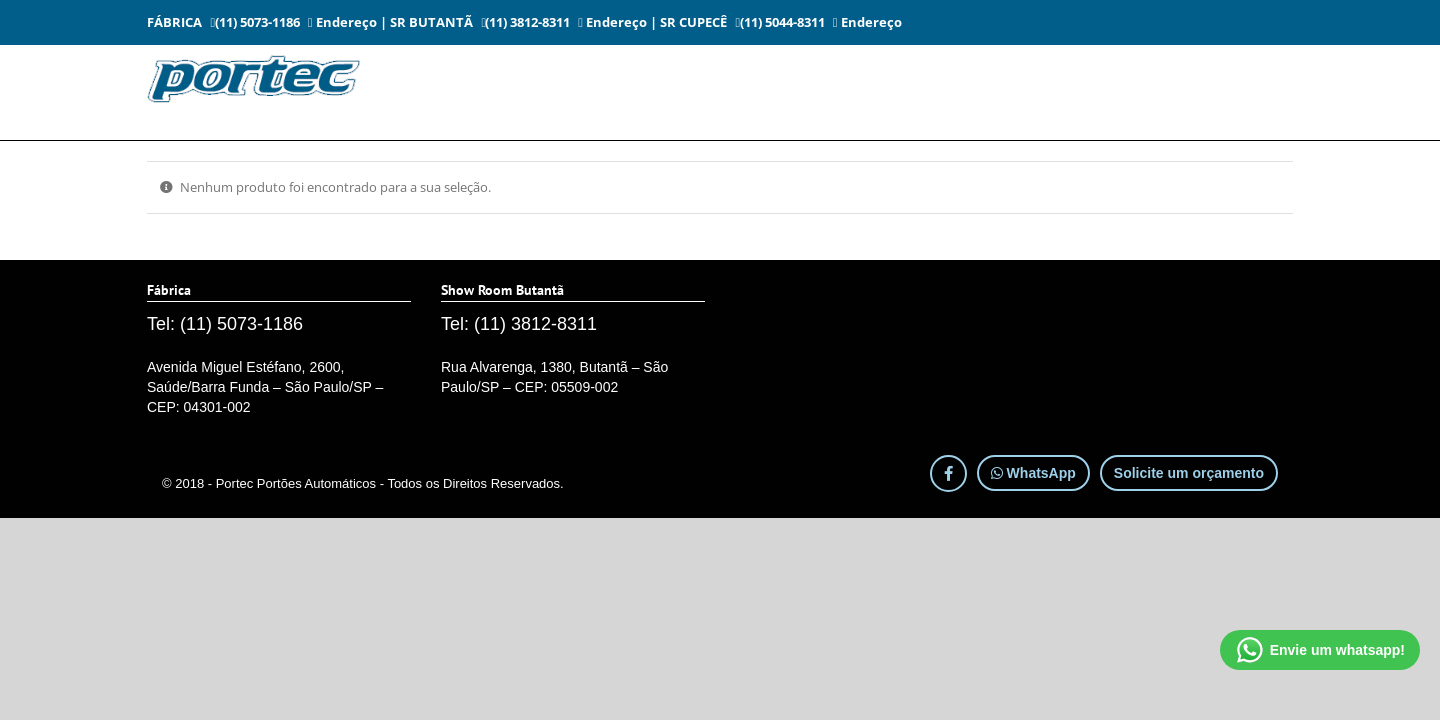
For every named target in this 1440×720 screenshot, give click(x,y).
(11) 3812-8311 (526, 22)
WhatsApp (1033, 473)
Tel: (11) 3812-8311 (519, 324)
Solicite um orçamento (1189, 473)
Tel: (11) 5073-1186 (225, 324)
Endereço (342, 22)
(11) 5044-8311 (780, 22)
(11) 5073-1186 (255, 22)
